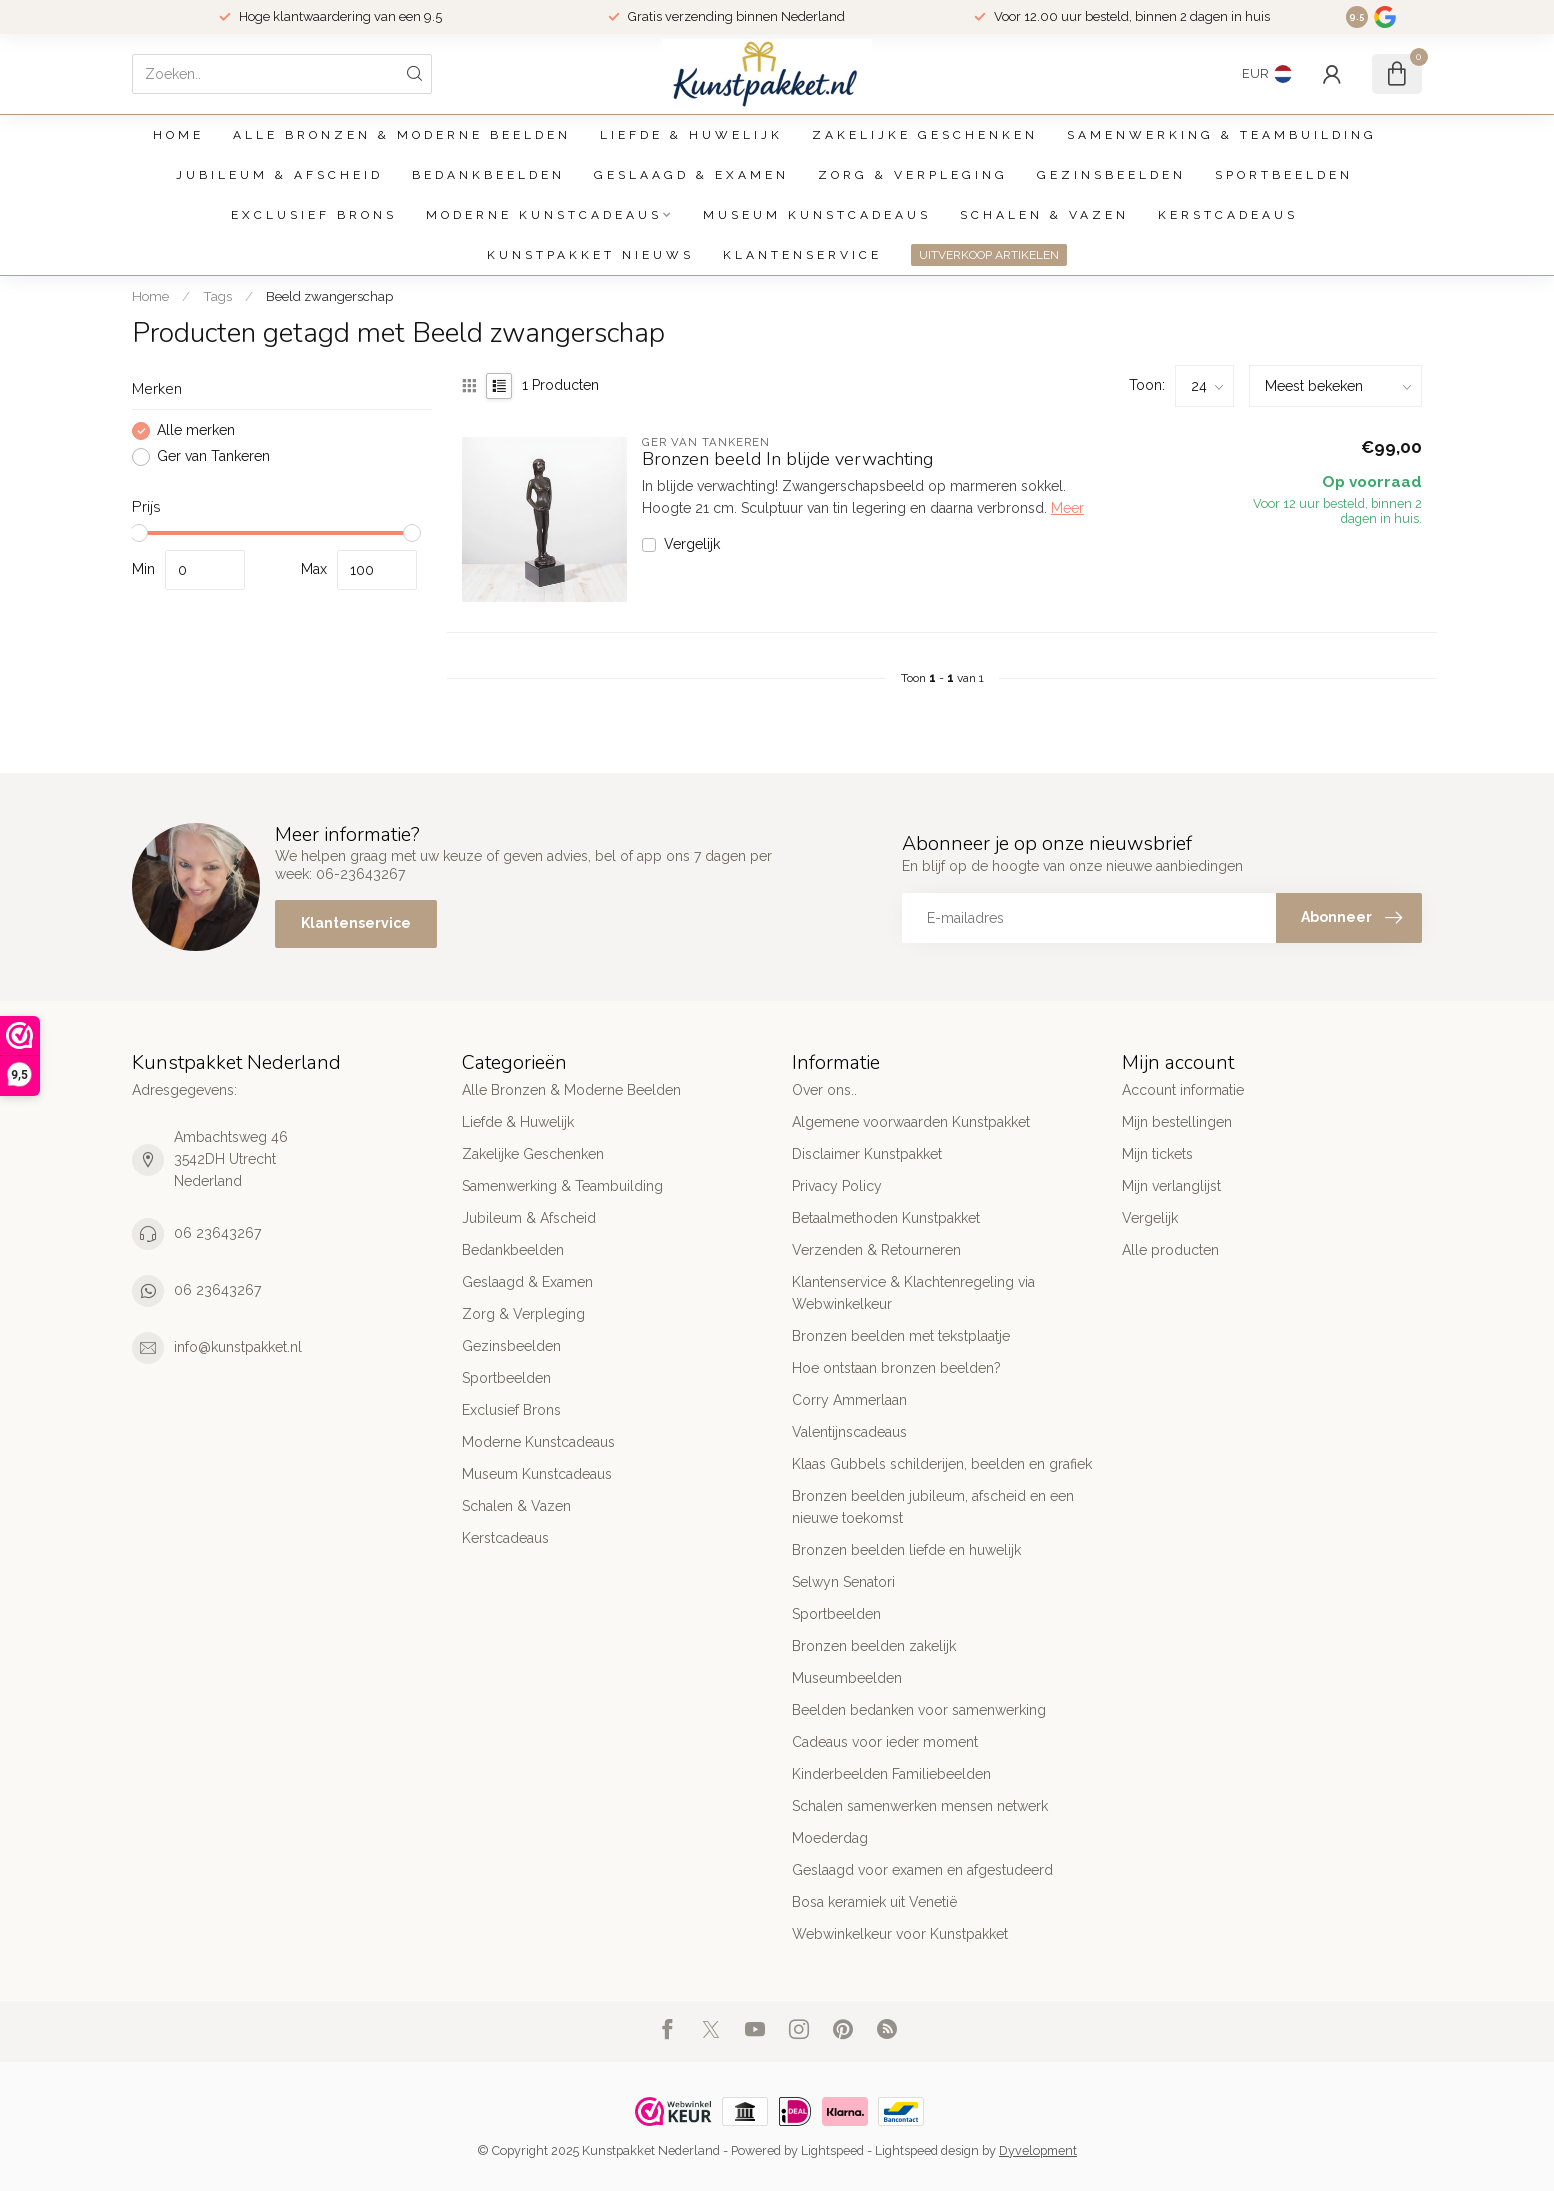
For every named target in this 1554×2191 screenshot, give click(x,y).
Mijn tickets (1157, 1154)
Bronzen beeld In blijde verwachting (787, 460)
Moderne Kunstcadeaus (544, 215)
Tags (217, 296)
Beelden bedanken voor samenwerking (919, 1710)
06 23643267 (217, 1233)
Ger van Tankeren (213, 456)
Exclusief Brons (314, 215)
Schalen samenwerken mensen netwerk (920, 1806)
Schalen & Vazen (1044, 215)
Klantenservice (802, 255)
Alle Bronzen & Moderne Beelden (402, 135)
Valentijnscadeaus (849, 1432)
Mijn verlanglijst (1171, 1186)
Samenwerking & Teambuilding (1222, 135)
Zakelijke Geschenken (925, 135)
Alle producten (1170, 1250)
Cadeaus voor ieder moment (885, 1742)
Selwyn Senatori (843, 1582)
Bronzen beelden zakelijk (874, 1646)
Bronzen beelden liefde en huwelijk (906, 1550)
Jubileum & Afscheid (279, 175)
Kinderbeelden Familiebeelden (891, 1774)
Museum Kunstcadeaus (817, 215)
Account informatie (1183, 1090)
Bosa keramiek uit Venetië (874, 1902)
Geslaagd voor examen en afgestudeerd (922, 1870)
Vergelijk (692, 544)
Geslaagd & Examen (691, 175)
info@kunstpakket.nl (238, 1347)
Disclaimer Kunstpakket (867, 1154)
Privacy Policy (837, 1186)
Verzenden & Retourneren (876, 1250)
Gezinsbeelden (1111, 175)
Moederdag (830, 1838)
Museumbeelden (847, 1678)
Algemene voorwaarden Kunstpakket (911, 1122)
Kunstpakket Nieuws (590, 255)
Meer (1067, 508)
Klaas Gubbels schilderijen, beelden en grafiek (942, 1464)
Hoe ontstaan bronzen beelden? (896, 1368)
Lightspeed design (927, 2150)
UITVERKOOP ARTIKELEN (989, 255)
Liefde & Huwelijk (691, 135)
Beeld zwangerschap (329, 296)
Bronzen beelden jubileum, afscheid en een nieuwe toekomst (933, 1507)
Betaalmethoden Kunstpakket (886, 1218)
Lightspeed (832, 2150)
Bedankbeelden (488, 175)
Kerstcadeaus (1228, 215)
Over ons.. (824, 1090)
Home (178, 135)
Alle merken (196, 430)
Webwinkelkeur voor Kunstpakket (900, 1934)
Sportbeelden (1284, 175)
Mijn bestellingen (1177, 1122)
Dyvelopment (1038, 2150)
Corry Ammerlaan (849, 1400)
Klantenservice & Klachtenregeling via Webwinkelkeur (913, 1293)
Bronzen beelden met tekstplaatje (901, 1336)
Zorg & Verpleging (913, 175)
